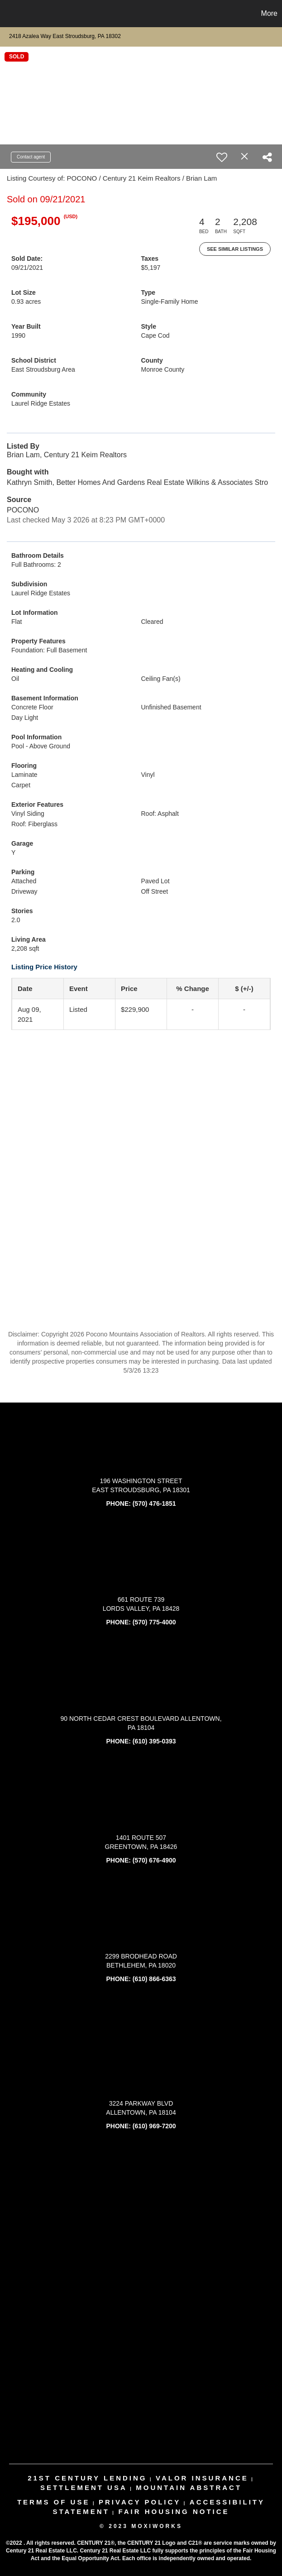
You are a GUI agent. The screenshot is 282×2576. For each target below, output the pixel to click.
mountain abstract (189, 2487)
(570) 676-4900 (154, 1860)
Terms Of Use (53, 2502)
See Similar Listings (235, 249)
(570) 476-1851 (154, 1503)
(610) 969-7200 (154, 2126)
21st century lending (87, 2478)
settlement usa (83, 2487)
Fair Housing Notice (173, 2511)
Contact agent (31, 156)
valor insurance (202, 2478)
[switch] (221, 157)
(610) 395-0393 (154, 1741)
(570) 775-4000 (154, 1622)
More (269, 13)
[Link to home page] (11, 13)
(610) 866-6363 (154, 1978)
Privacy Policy (140, 2502)
